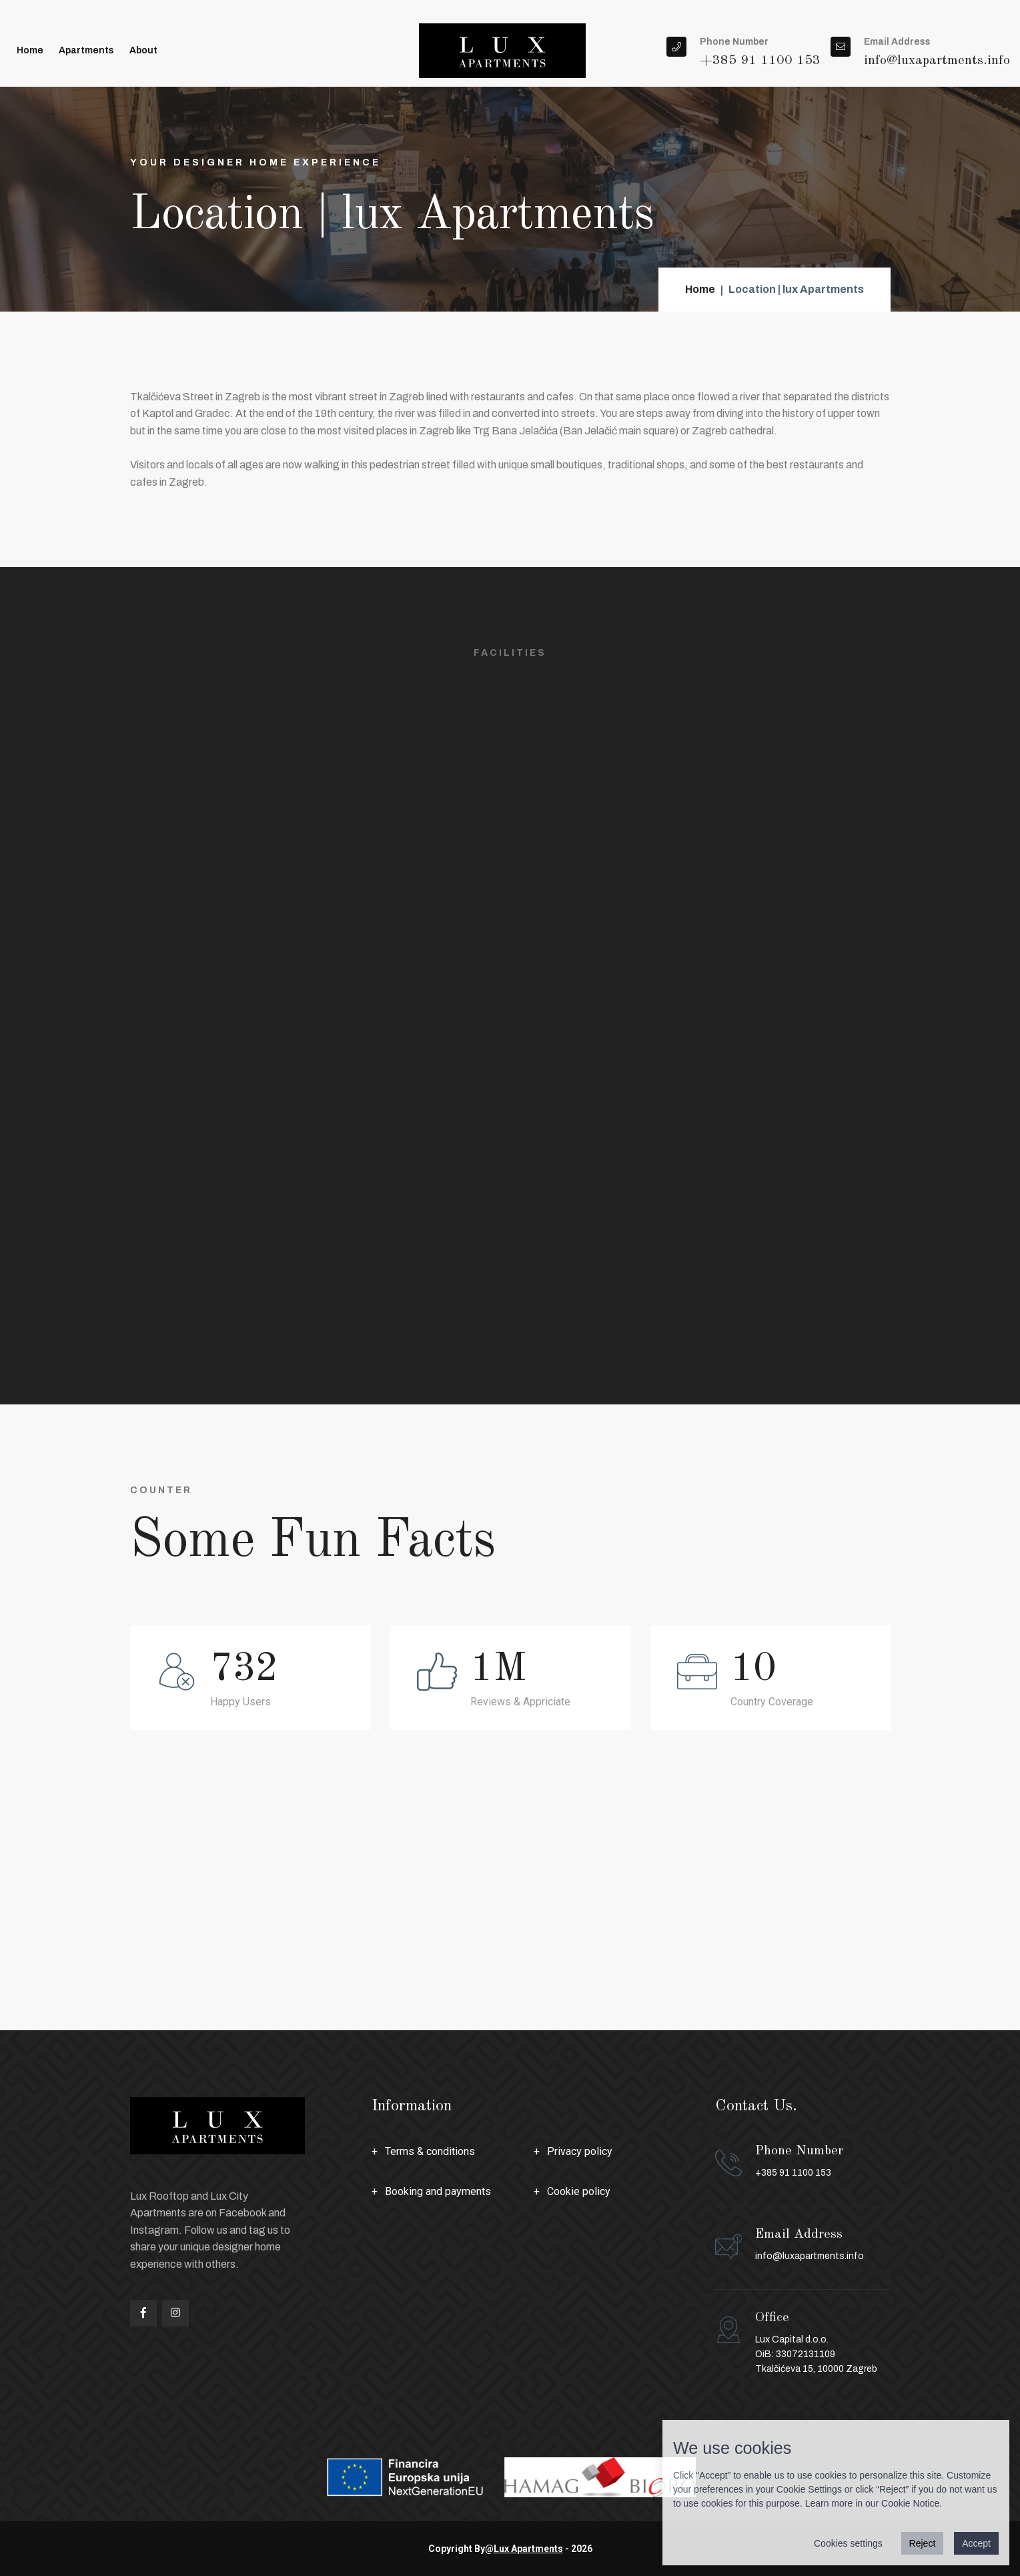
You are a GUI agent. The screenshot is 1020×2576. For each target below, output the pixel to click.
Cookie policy (578, 2191)
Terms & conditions (430, 2151)
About (143, 50)
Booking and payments (438, 2191)
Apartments (86, 50)
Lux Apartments (528, 2548)
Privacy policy (579, 2151)
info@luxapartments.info (809, 2256)
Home (30, 50)
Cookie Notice (910, 2503)
